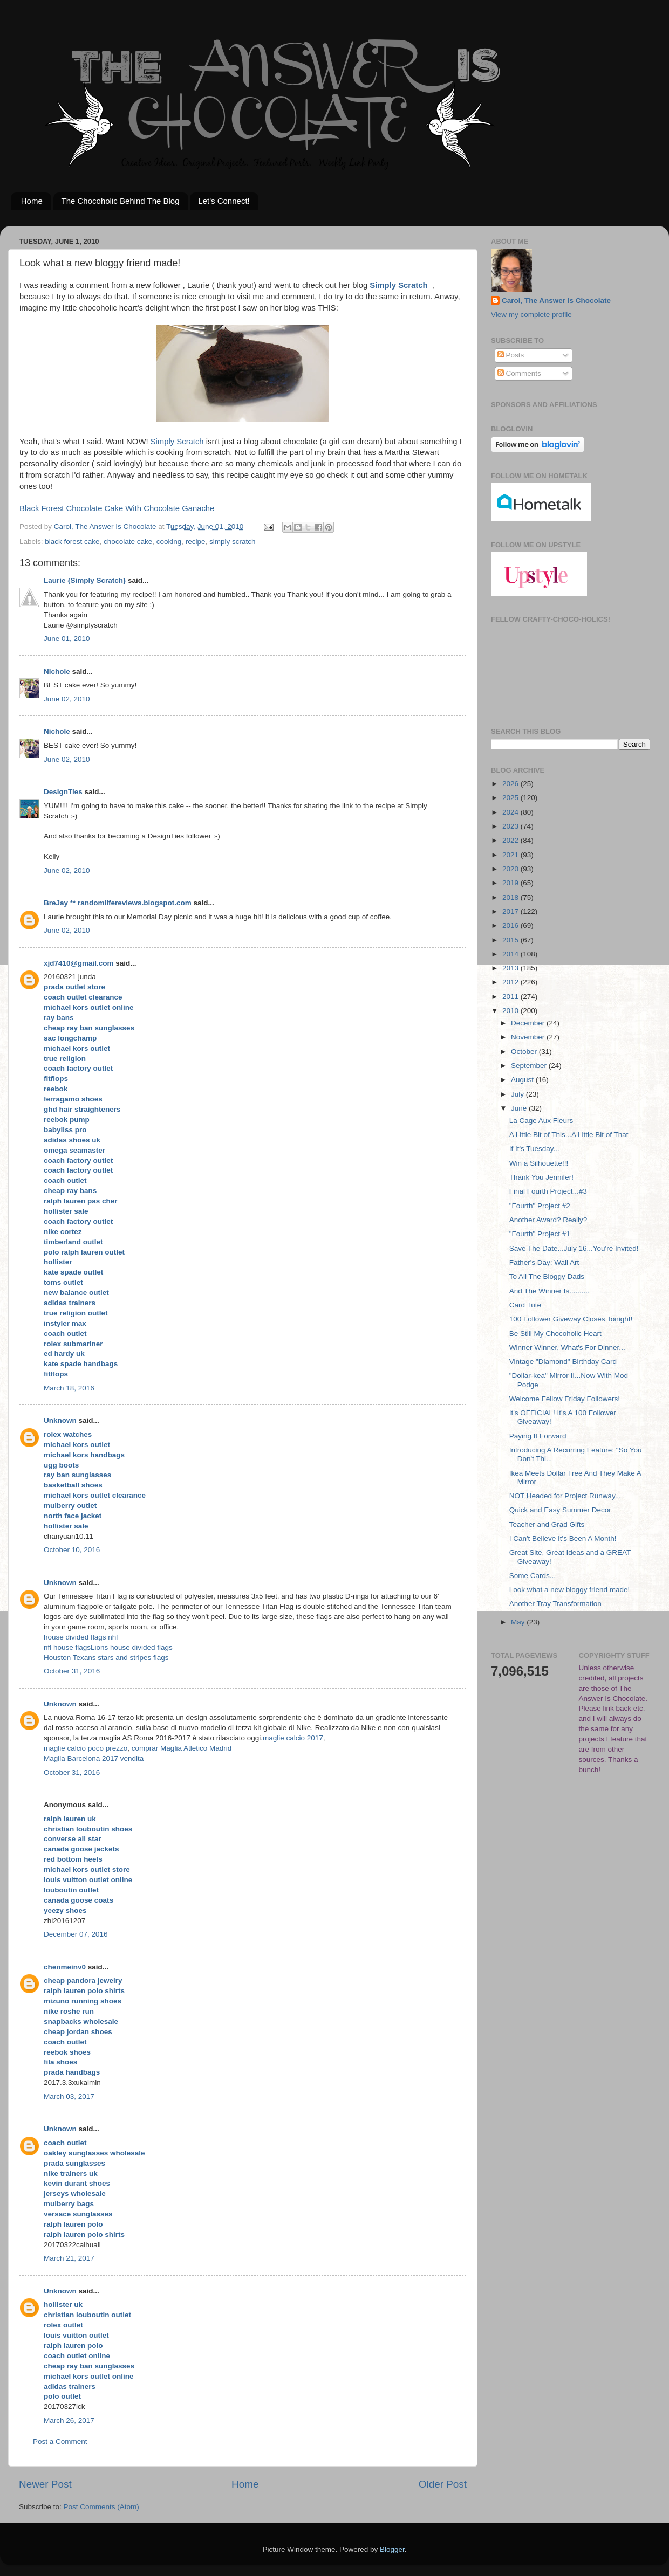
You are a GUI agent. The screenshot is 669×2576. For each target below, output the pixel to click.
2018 (511, 897)
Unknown (60, 1420)
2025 (511, 798)
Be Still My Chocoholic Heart (555, 1334)
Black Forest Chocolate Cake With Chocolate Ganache (116, 508)
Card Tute (525, 1305)
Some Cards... (532, 1576)
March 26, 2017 (69, 2420)
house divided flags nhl (81, 1637)
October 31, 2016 (72, 1671)
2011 (511, 997)
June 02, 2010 (67, 699)
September (530, 1066)
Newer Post (45, 2484)
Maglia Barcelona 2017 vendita (94, 1758)
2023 (511, 826)
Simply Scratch (398, 285)
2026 (511, 784)
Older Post (443, 2484)
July (518, 1094)
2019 (511, 883)
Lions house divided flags (132, 1647)
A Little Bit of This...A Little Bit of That (569, 1135)
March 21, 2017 (69, 2258)
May (519, 1622)
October (525, 1052)
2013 (511, 968)
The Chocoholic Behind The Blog (121, 200)
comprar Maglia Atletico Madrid (181, 1748)
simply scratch (232, 542)
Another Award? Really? (548, 1220)
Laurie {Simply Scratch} (85, 580)
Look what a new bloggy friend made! (569, 1590)
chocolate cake (128, 542)
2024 (511, 812)
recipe (196, 542)
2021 (511, 855)
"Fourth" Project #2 (539, 1206)
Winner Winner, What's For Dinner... (567, 1348)
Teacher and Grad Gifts (547, 1524)
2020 (511, 869)
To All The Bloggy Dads (546, 1276)
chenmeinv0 (65, 1967)
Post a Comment (60, 2441)
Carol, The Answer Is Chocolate (556, 301)
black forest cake (72, 542)
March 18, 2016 (69, 1388)
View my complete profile (531, 315)
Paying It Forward (537, 1436)
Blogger (392, 2549)
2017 (511, 911)
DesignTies (63, 792)
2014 (511, 954)
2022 (511, 840)
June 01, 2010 (67, 639)
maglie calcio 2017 (293, 1738)
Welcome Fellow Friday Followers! (564, 1399)
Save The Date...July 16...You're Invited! (574, 1248)
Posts (510, 355)
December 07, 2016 (76, 1934)
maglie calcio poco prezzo (85, 1748)
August (523, 1080)
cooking (169, 542)
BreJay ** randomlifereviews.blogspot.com (118, 903)
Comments (519, 373)
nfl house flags (67, 1647)
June (520, 1108)
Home (32, 200)
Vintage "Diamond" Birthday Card (563, 1362)
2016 (511, 925)
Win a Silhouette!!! (539, 1163)
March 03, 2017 (69, 2096)
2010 (511, 1011)
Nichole (57, 671)
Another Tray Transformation (555, 1604)
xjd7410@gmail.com (78, 963)
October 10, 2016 (72, 1550)
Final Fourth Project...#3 (548, 1191)
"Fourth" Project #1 (539, 1234)
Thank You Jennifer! (541, 1177)
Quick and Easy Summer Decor (560, 1510)
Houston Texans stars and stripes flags (106, 1658)
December (529, 1023)
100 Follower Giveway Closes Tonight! (571, 1319)
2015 (511, 940)
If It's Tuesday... (534, 1149)
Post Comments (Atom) (101, 2507)
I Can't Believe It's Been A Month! (563, 1538)
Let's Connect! (223, 200)
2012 (511, 982)
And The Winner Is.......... (549, 1291)
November (529, 1037)
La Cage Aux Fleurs (541, 1121)
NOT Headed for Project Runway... (565, 1496)
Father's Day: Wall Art (544, 1262)
